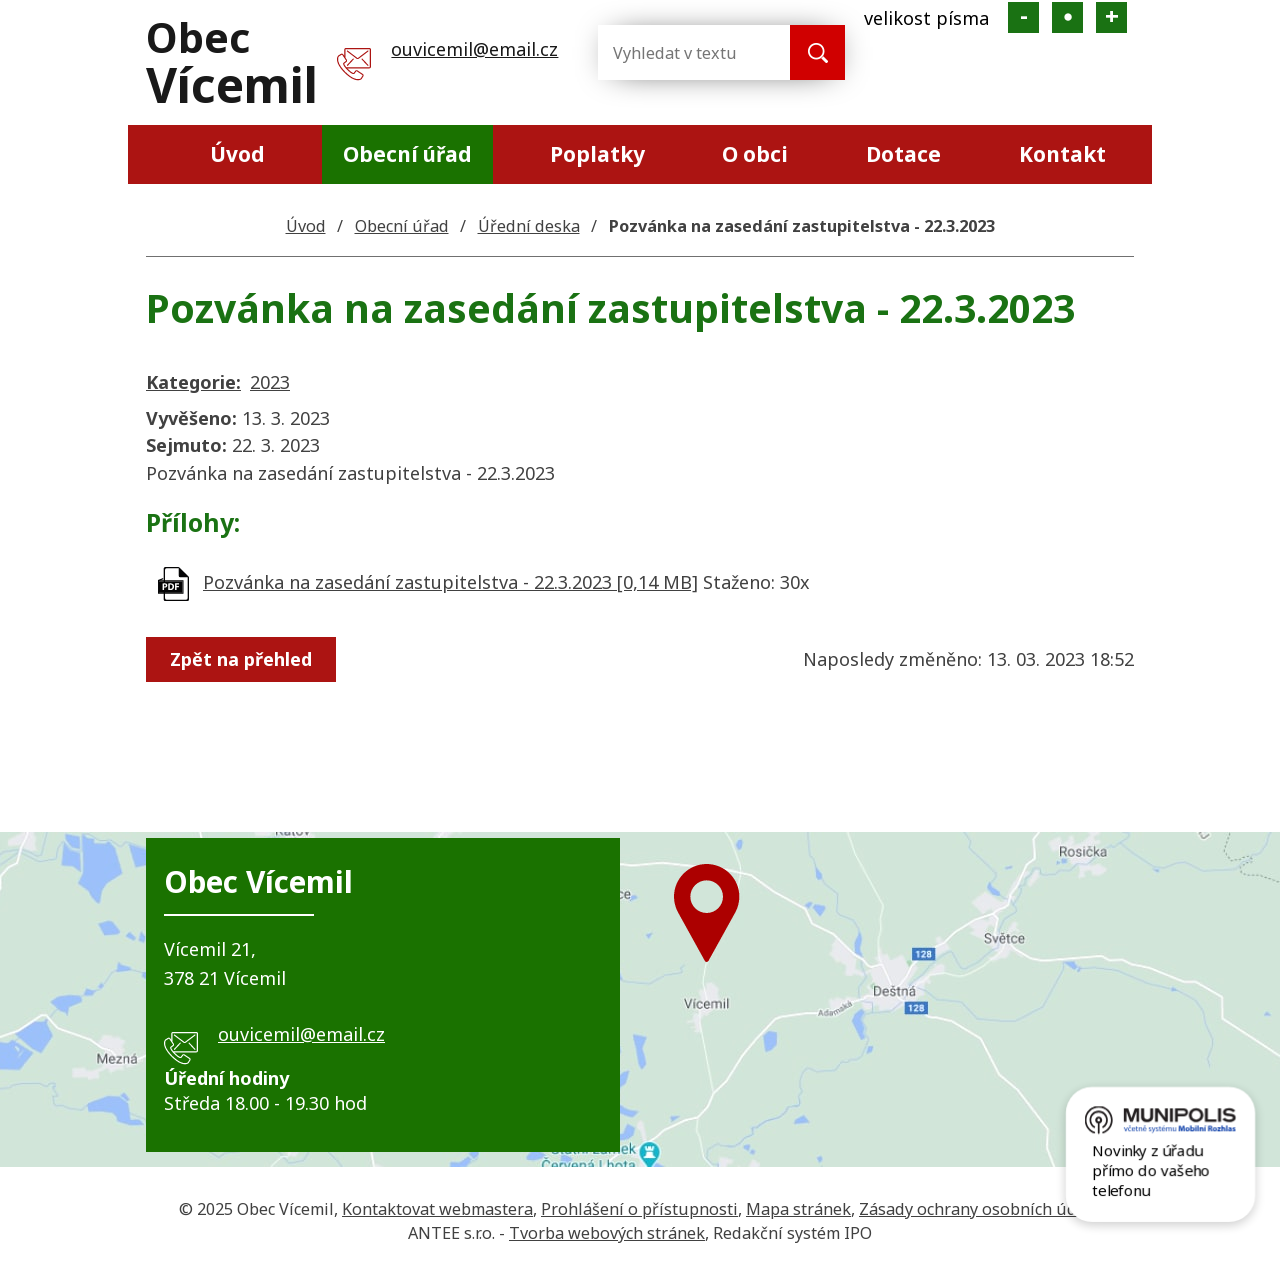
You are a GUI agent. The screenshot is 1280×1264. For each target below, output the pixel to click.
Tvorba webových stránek (607, 1233)
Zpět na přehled (244, 659)
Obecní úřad (407, 154)
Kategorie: (193, 382)
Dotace (903, 154)
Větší (1111, 17)
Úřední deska (529, 226)
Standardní (1067, 17)
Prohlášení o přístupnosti (639, 1209)
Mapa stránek (798, 1209)
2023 (270, 382)
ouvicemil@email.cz (474, 49)
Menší (1023, 17)
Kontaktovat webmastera (437, 1209)
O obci (755, 154)
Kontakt (1062, 154)
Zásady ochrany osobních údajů (980, 1209)
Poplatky (597, 154)
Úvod (237, 154)
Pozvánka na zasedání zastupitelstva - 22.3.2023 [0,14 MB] (450, 582)
